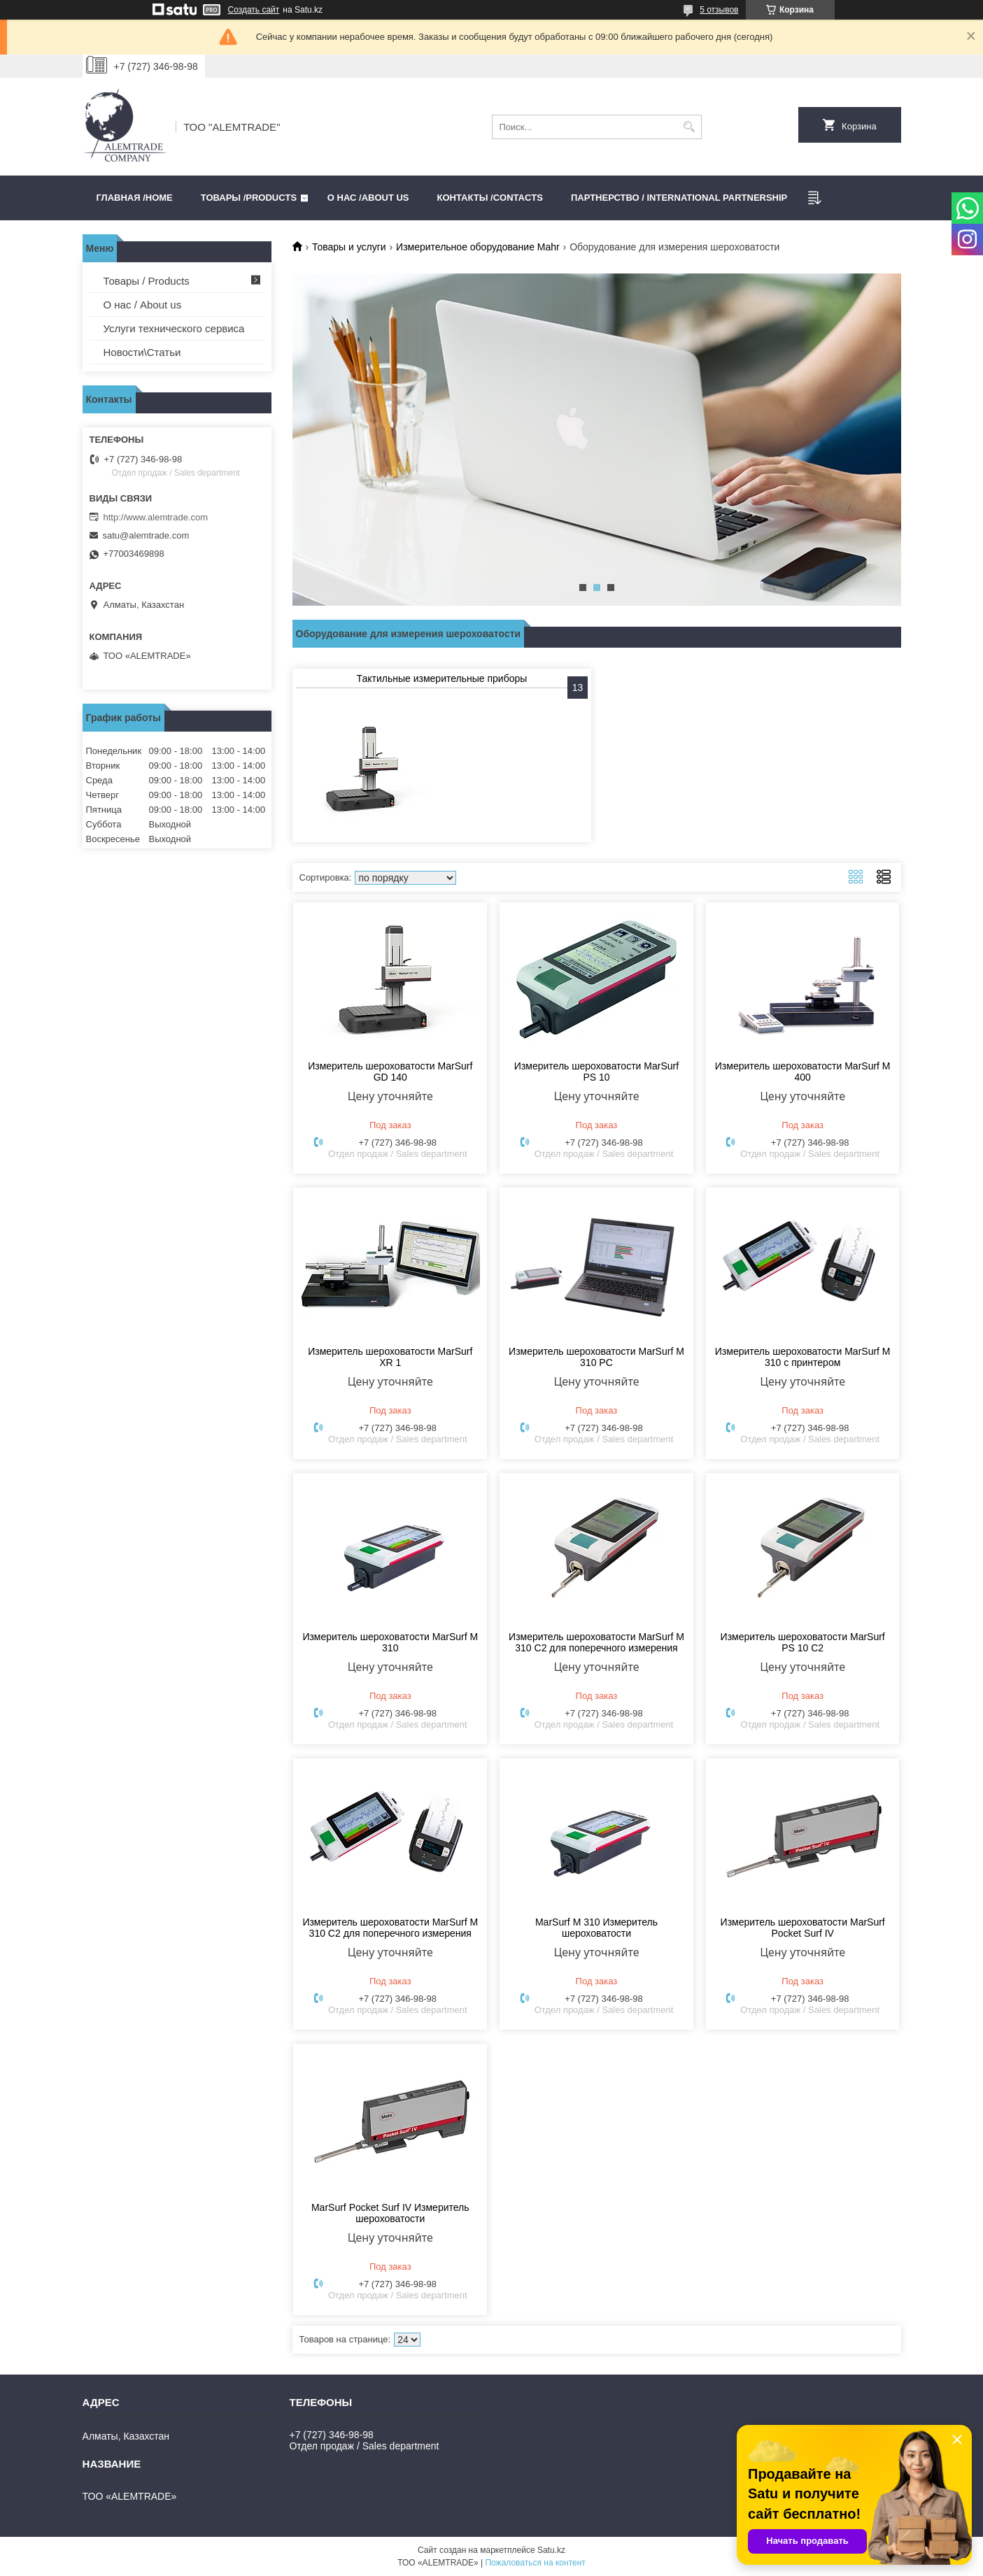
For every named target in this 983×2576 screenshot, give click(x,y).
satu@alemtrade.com (146, 535)
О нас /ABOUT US (368, 197)
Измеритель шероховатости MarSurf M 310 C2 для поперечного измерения (596, 1642)
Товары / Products (147, 281)
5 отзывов (719, 10)
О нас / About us (143, 305)
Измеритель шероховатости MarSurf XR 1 (390, 1357)
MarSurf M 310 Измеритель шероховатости (596, 1927)
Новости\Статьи (142, 352)
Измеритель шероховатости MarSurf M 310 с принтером (803, 1357)
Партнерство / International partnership (679, 197)
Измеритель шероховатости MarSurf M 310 (390, 1642)
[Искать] (689, 127)
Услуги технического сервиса (174, 328)
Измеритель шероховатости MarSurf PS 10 (596, 1071)
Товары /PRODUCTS (249, 197)
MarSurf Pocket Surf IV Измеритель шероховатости (390, 2213)
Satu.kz (551, 2550)
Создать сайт (254, 10)
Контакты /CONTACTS (490, 197)
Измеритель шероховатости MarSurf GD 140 (390, 1071)
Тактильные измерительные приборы (442, 678)
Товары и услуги (349, 246)
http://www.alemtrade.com (156, 517)
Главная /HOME (135, 197)
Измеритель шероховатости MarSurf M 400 (803, 1071)
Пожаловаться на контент (535, 2563)
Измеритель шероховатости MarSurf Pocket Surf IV (803, 1927)
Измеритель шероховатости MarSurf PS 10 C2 (803, 1642)
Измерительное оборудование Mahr (478, 246)
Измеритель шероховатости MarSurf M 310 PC (596, 1357)
